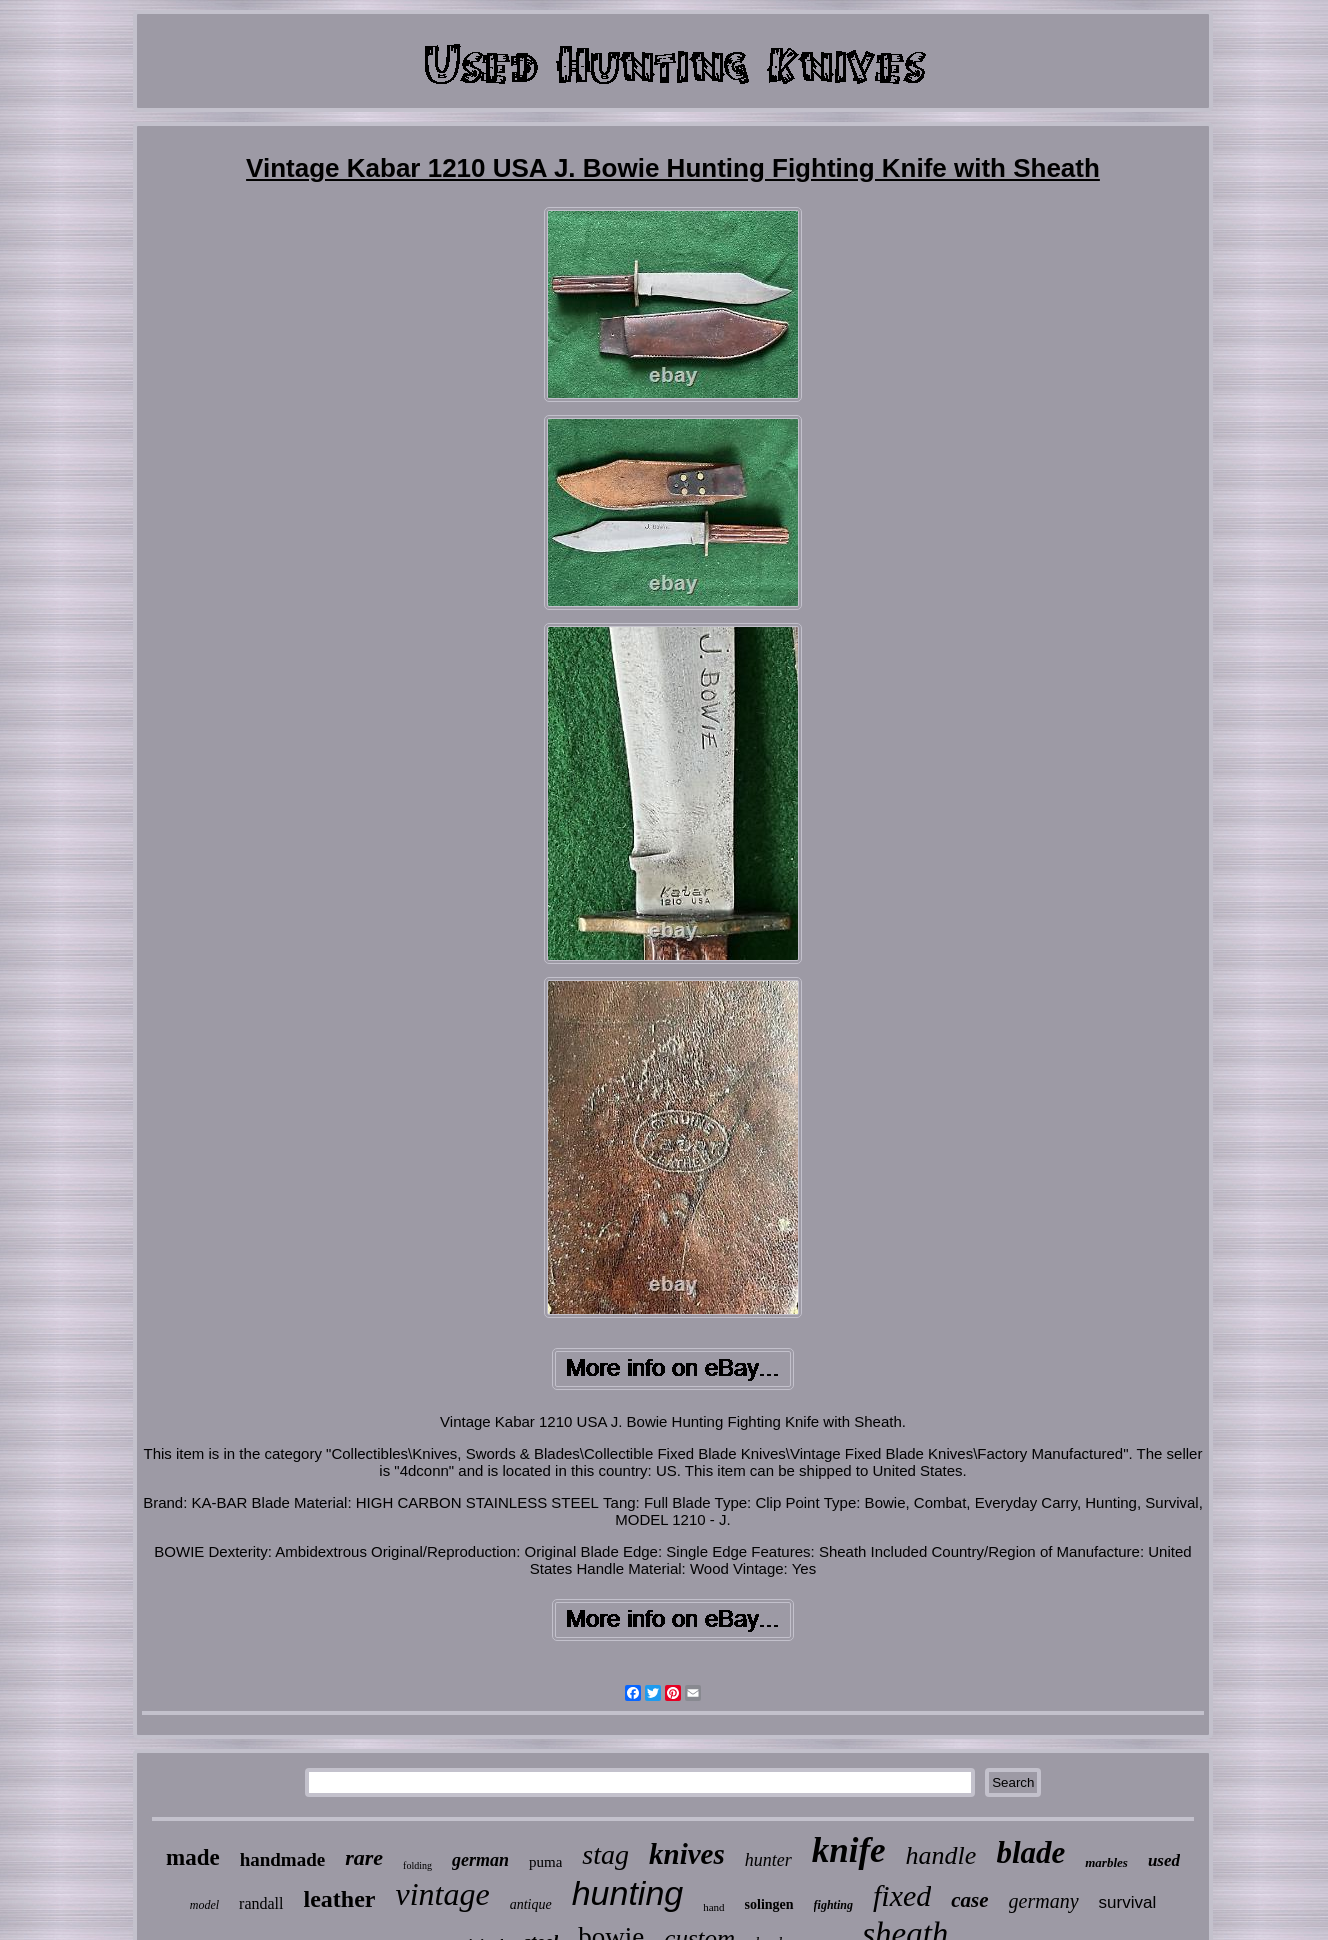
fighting (833, 1905)
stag (605, 1854)
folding (417, 1865)
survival (1128, 1902)
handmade (283, 1859)
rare (364, 1857)
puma (545, 1862)
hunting (628, 1893)
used (1164, 1860)
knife (849, 1850)
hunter (768, 1860)
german (480, 1860)
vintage (442, 1894)
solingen (769, 1904)
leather (340, 1899)
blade (1030, 1852)
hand (713, 1907)
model (204, 1905)
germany (1044, 1901)
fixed (902, 1895)
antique (531, 1904)
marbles (1106, 1862)
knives (687, 1854)
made (193, 1857)
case (969, 1900)
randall (261, 1903)
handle (941, 1855)
